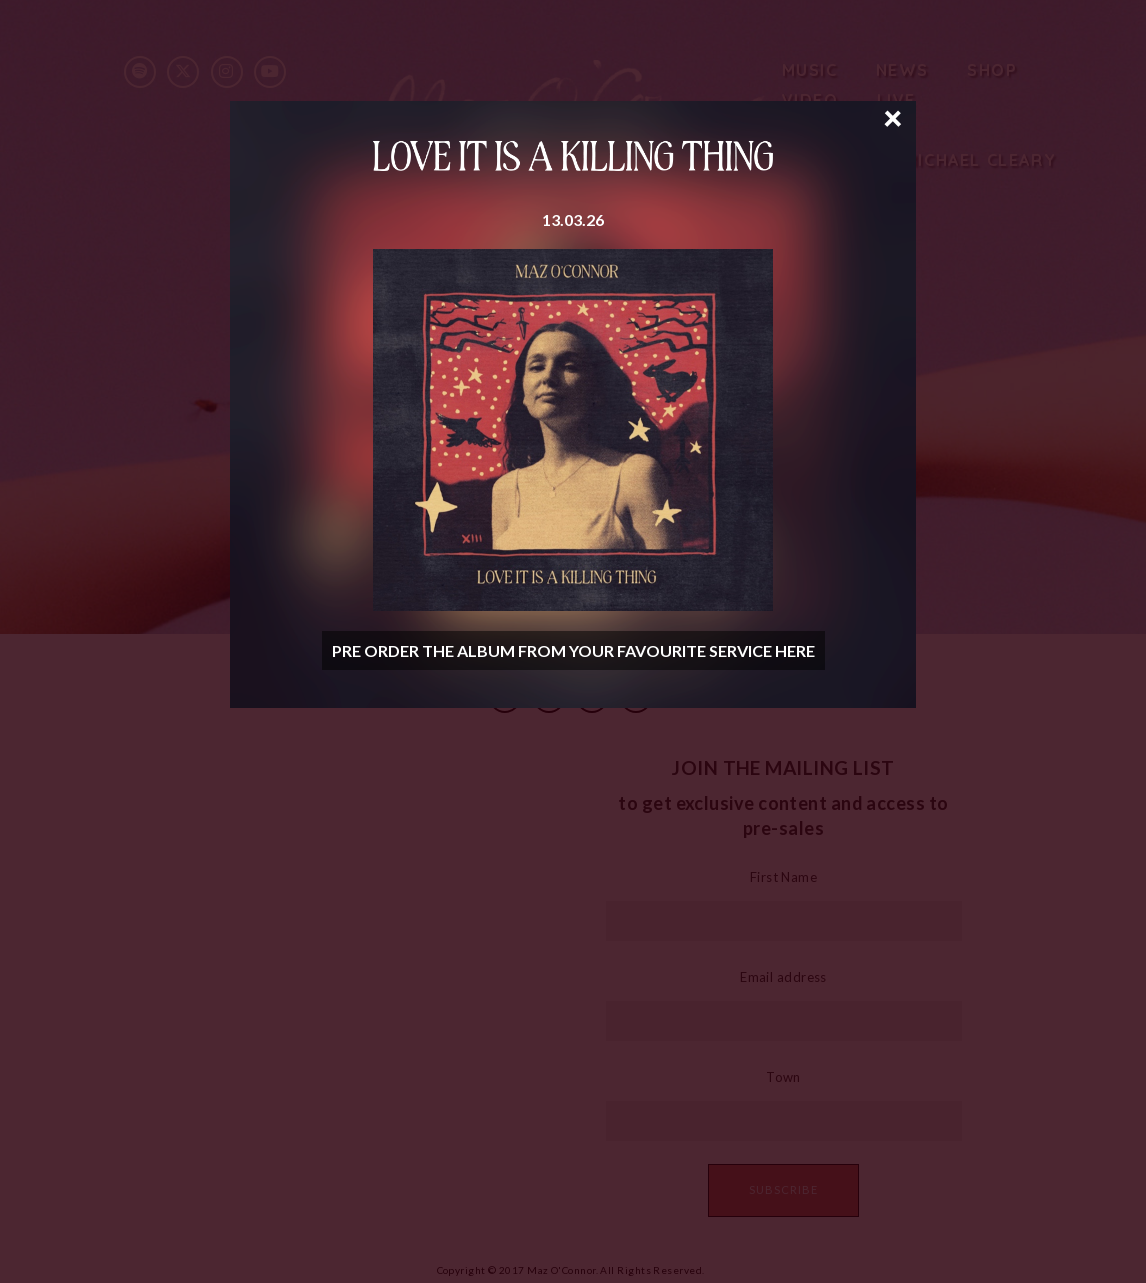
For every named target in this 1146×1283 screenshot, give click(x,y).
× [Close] (893, 116)
